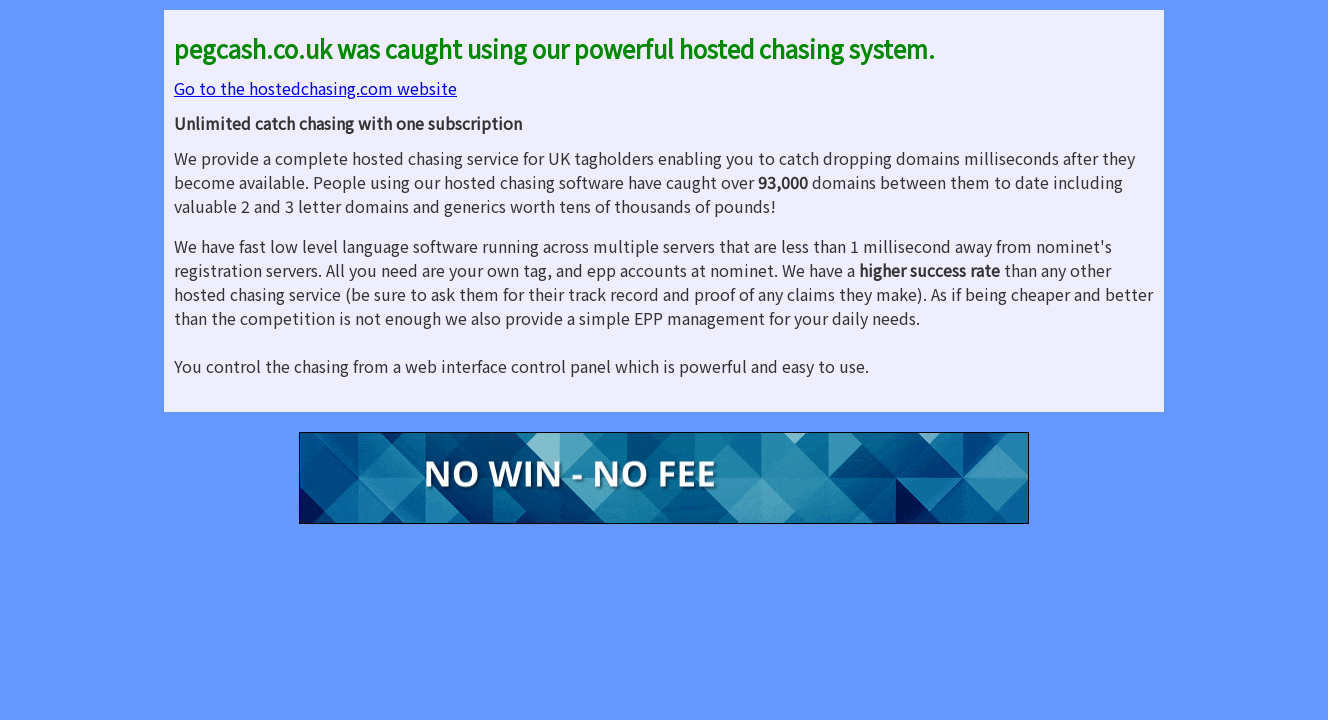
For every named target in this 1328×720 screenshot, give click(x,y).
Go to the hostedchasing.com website (315, 88)
